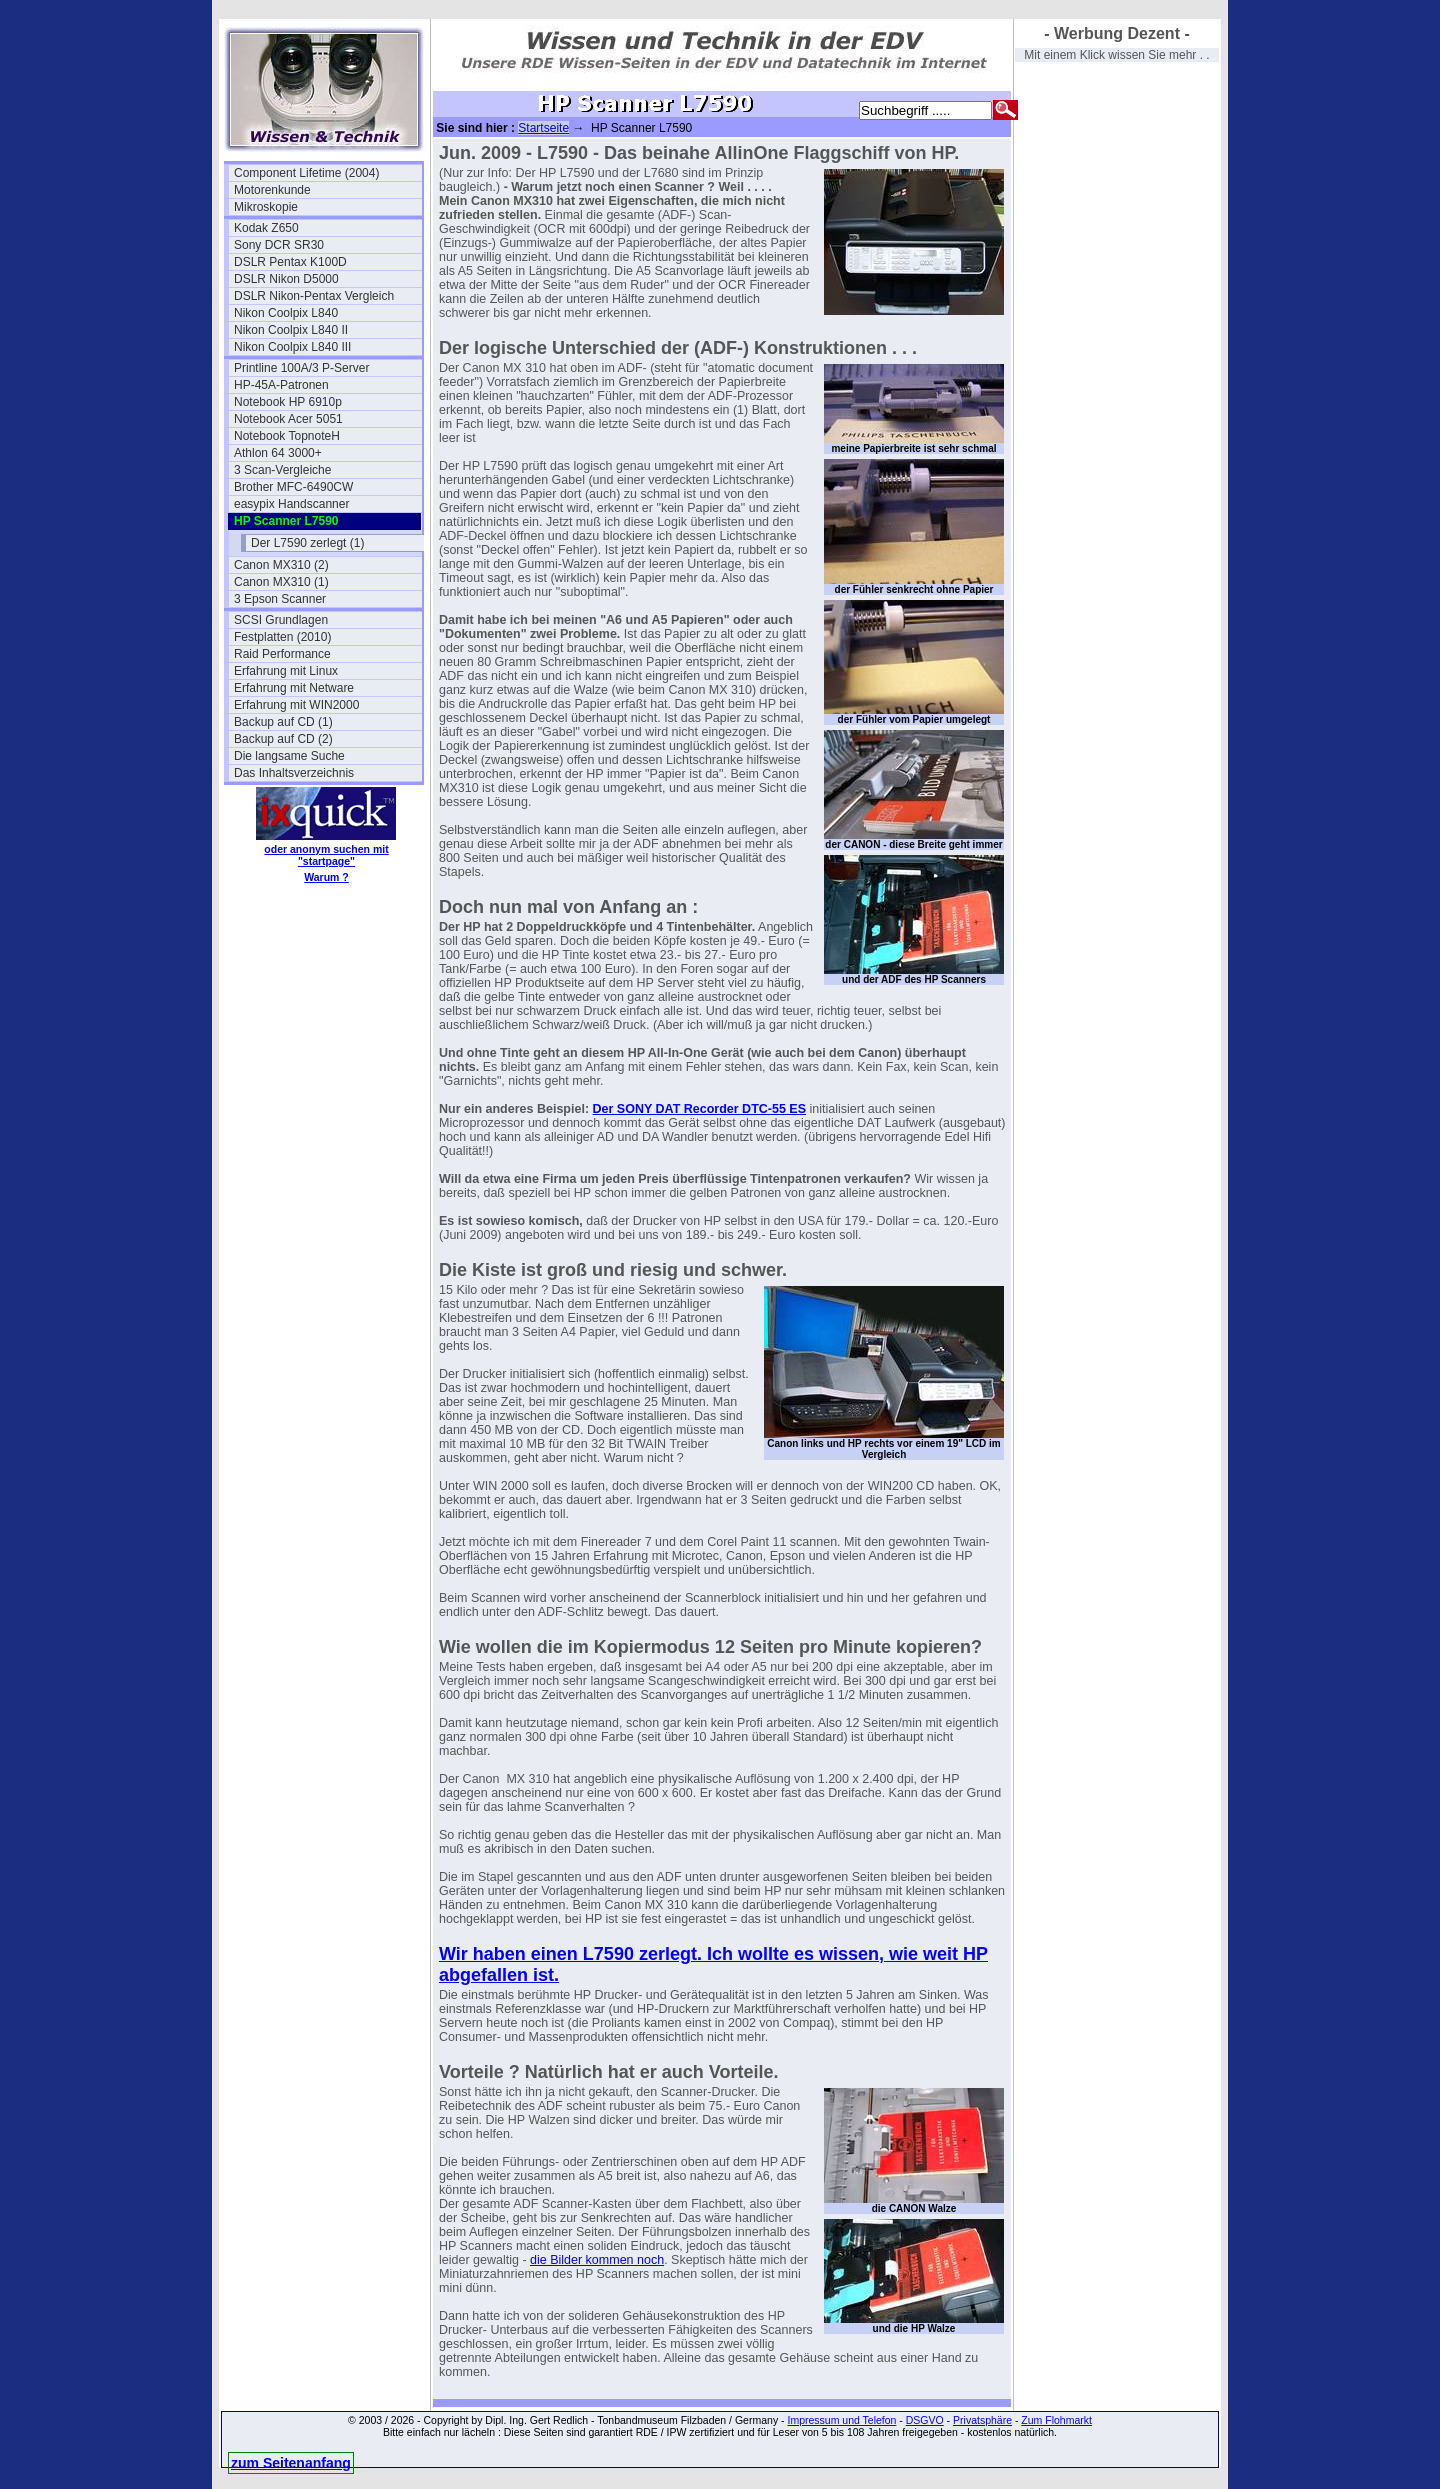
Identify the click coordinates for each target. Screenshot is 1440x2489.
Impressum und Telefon (841, 2420)
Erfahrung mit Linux (286, 671)
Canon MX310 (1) (281, 582)
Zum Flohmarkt (1056, 2420)
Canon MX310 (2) (281, 565)
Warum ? (326, 877)
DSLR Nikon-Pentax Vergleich (314, 296)
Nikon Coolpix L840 (286, 313)
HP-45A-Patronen (281, 385)
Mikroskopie (266, 207)
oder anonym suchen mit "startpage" (326, 855)
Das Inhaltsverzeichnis (294, 773)
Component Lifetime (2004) (306, 173)
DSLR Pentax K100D (290, 262)
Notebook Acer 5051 (288, 419)
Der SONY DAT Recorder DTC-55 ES (699, 1109)
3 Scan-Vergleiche (282, 470)
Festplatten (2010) (282, 637)
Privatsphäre (982, 2420)
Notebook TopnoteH (287, 436)
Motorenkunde (272, 190)
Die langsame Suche (289, 756)
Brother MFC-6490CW (293, 487)
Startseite (543, 128)
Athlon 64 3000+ (278, 453)
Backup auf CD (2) (283, 739)
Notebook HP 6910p (288, 402)
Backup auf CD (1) (283, 722)
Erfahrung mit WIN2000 (296, 705)
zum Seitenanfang (291, 2463)
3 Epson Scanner (280, 599)
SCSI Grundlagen (281, 620)
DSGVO (925, 2420)
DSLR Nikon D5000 (286, 279)
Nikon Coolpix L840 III (292, 347)
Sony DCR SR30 (279, 245)
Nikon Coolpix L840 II (291, 330)
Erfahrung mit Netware (294, 688)
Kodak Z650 (266, 228)
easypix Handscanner (291, 504)
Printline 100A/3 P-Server (301, 368)
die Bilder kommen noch (597, 2260)
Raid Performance (282, 654)
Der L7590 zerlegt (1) (307, 543)
